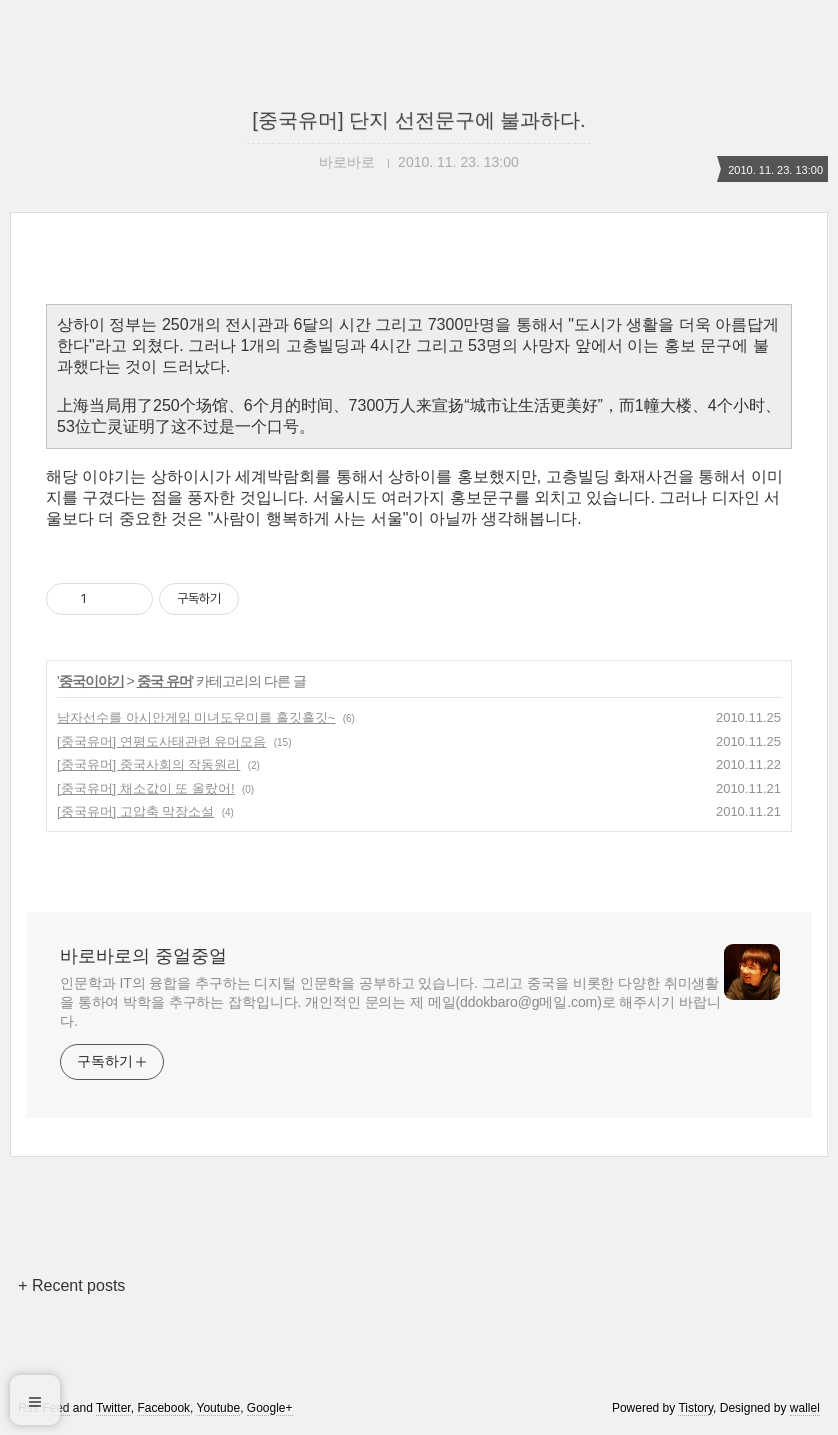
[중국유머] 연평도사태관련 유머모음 (161, 741)
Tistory (695, 1408)
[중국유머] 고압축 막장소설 (135, 811)
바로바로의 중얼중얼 (143, 956)
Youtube (219, 1408)
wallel (805, 1408)
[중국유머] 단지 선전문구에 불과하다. (418, 120)
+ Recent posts (71, 1285)
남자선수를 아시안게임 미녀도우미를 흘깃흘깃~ (196, 717)
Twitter (113, 1408)
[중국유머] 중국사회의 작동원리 (148, 764)
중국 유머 (164, 681)
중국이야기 (91, 681)
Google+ (270, 1408)
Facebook (163, 1408)
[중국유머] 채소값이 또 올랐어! (146, 788)
